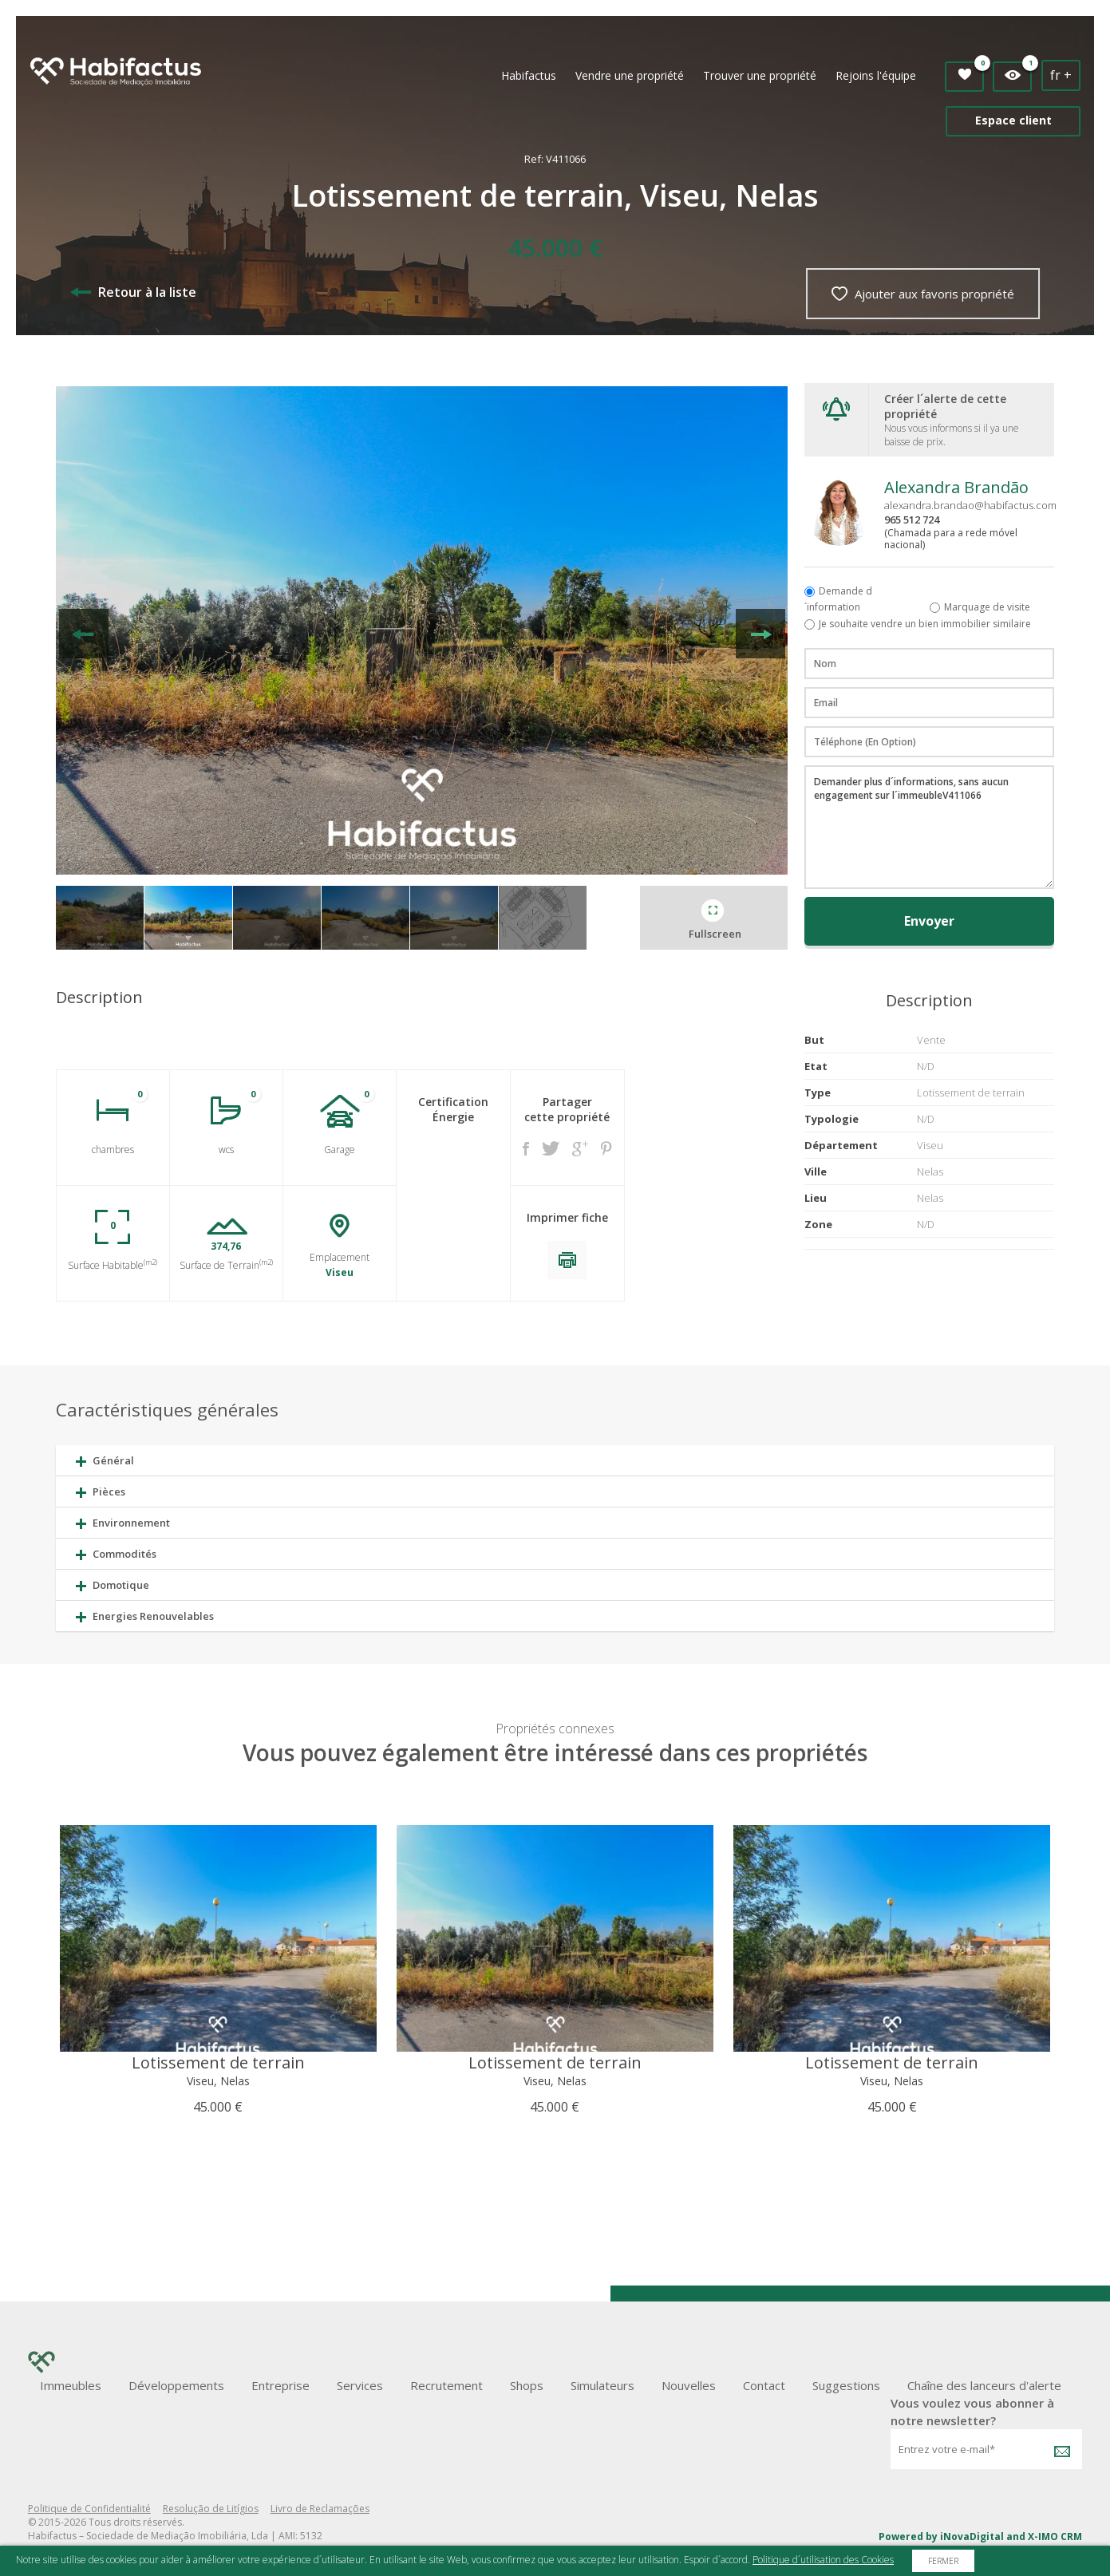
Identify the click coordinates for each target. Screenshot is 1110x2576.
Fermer (943, 2560)
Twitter (550, 1148)
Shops (526, 2385)
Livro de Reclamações (320, 2508)
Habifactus (528, 75)
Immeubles (70, 2385)
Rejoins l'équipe (875, 75)
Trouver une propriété (759, 75)
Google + (580, 1148)
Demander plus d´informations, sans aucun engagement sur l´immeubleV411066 (929, 827)
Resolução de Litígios (211, 2508)
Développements (176, 2385)
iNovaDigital (972, 2536)
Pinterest (606, 1148)
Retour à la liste (133, 292)
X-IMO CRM (1055, 2536)
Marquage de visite (987, 607)
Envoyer (929, 921)
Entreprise (280, 2385)
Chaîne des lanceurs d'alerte (984, 2385)
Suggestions (846, 2385)
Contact (764, 2385)
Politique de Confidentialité (89, 2508)
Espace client (1013, 120)
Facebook (526, 1149)
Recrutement (446, 2385)
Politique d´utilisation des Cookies (823, 2559)
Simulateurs (602, 2385)
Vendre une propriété (629, 75)
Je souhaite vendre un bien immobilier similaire (925, 623)
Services (360, 2385)
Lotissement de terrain (218, 2062)
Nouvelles (689, 2385)
